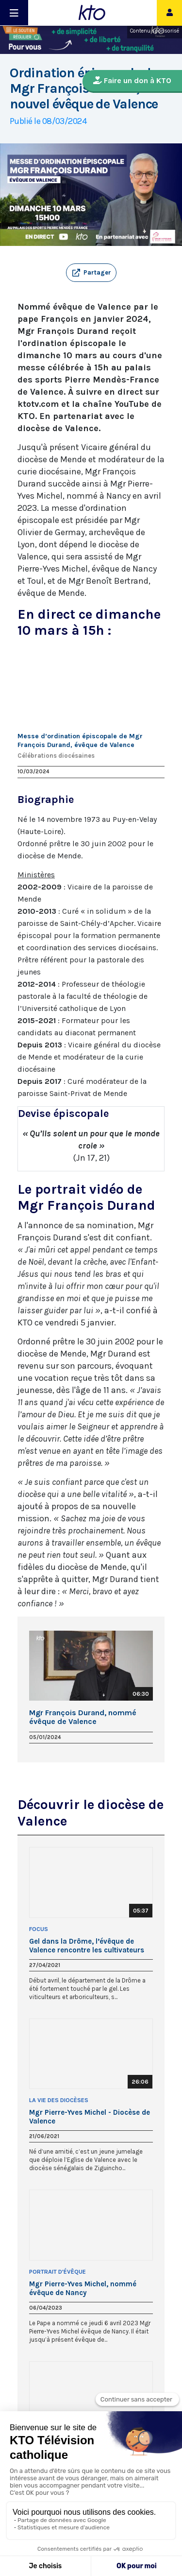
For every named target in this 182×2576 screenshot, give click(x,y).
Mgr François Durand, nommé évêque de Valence (82, 1717)
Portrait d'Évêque (57, 2271)
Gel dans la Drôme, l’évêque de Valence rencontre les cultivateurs (86, 1945)
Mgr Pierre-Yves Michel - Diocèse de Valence (89, 2116)
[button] (91, 272)
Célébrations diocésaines (56, 755)
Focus (38, 1929)
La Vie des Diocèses (58, 2100)
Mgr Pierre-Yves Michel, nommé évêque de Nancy (82, 2288)
